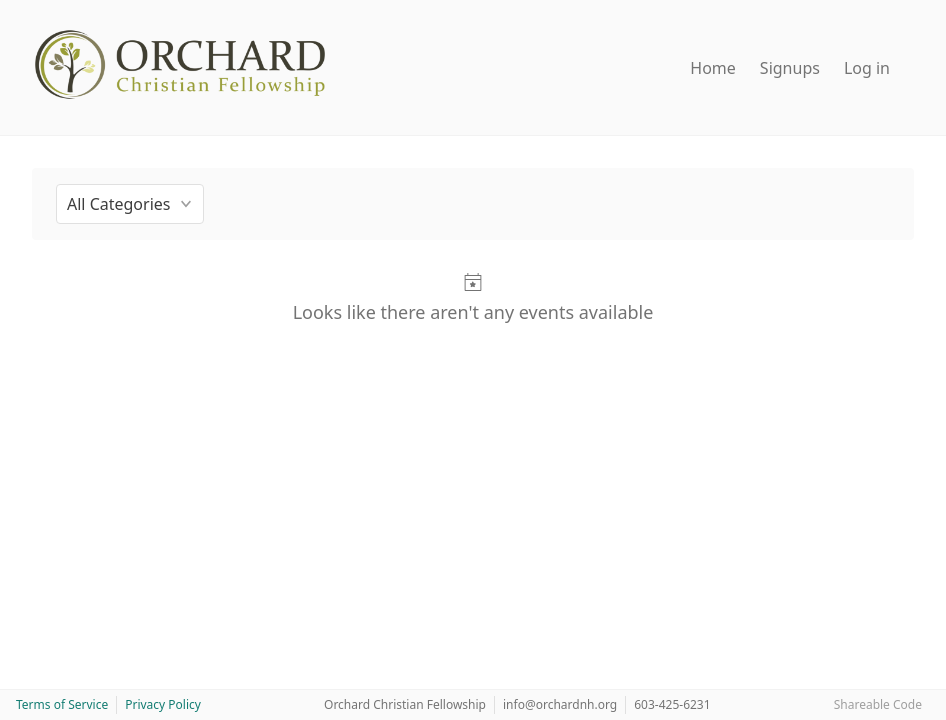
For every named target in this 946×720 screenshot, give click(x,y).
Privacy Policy (163, 704)
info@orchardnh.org (560, 704)
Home (713, 68)
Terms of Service (62, 704)
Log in (867, 68)
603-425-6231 (672, 704)
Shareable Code (878, 704)
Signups (790, 68)
